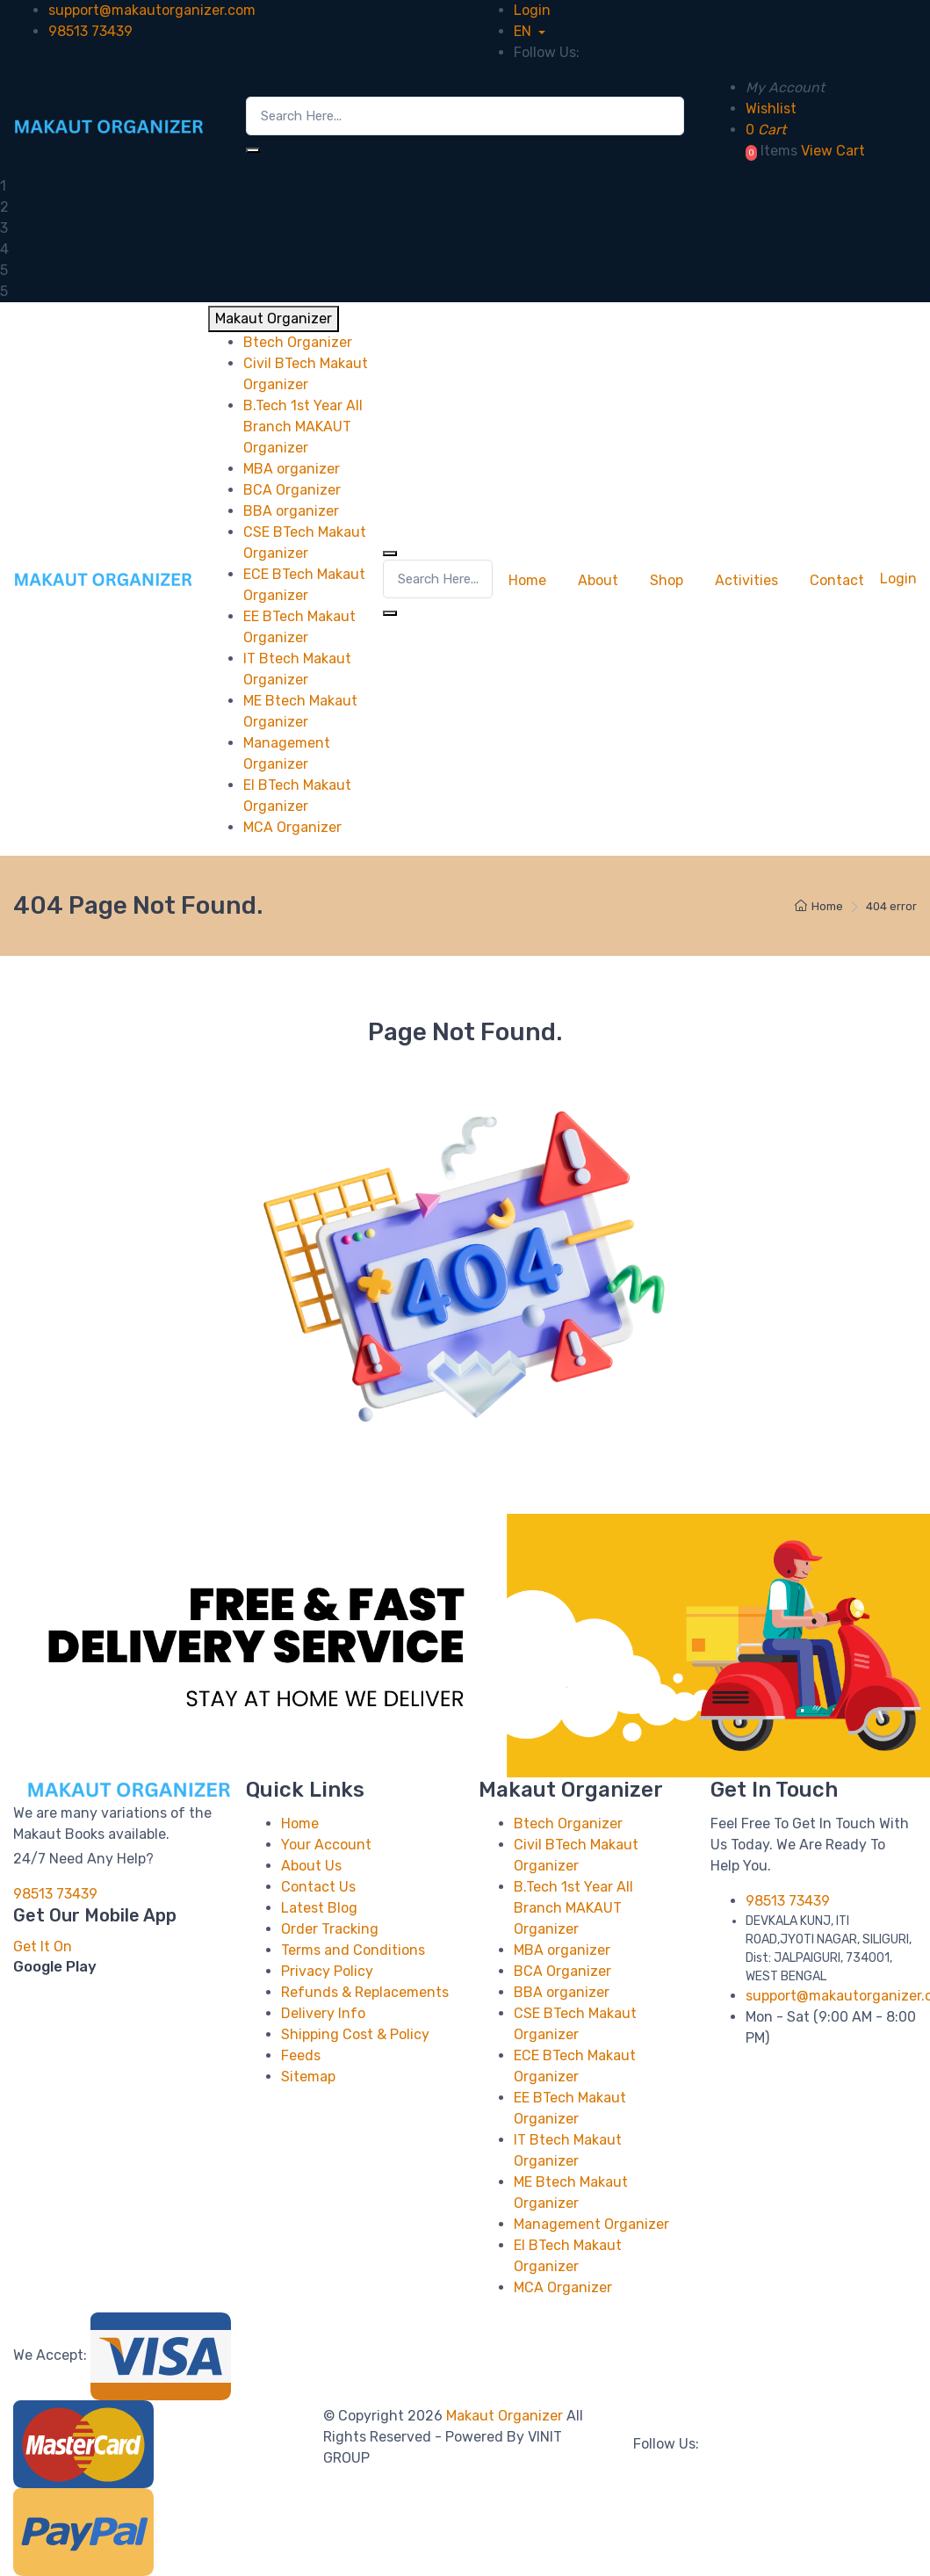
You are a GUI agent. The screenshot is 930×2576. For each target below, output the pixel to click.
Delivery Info (323, 2013)
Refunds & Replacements (365, 1992)
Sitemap (308, 2076)
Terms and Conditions (353, 1950)
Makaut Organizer (506, 2415)
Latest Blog (319, 1907)
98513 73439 (90, 31)
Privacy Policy (327, 1971)
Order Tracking (329, 1929)
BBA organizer (561, 1992)
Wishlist (771, 108)
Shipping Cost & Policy (355, 2034)
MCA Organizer (563, 2287)
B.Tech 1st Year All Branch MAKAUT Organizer (573, 1907)
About (598, 580)
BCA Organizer (562, 1971)
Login (532, 10)
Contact (837, 580)
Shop (666, 580)
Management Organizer (591, 2224)
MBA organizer (562, 1950)
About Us (311, 1865)
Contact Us (318, 1886)
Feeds (301, 2055)
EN (524, 31)
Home (527, 580)
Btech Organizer (568, 1823)
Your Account (326, 1844)
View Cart (833, 150)
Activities (746, 580)
